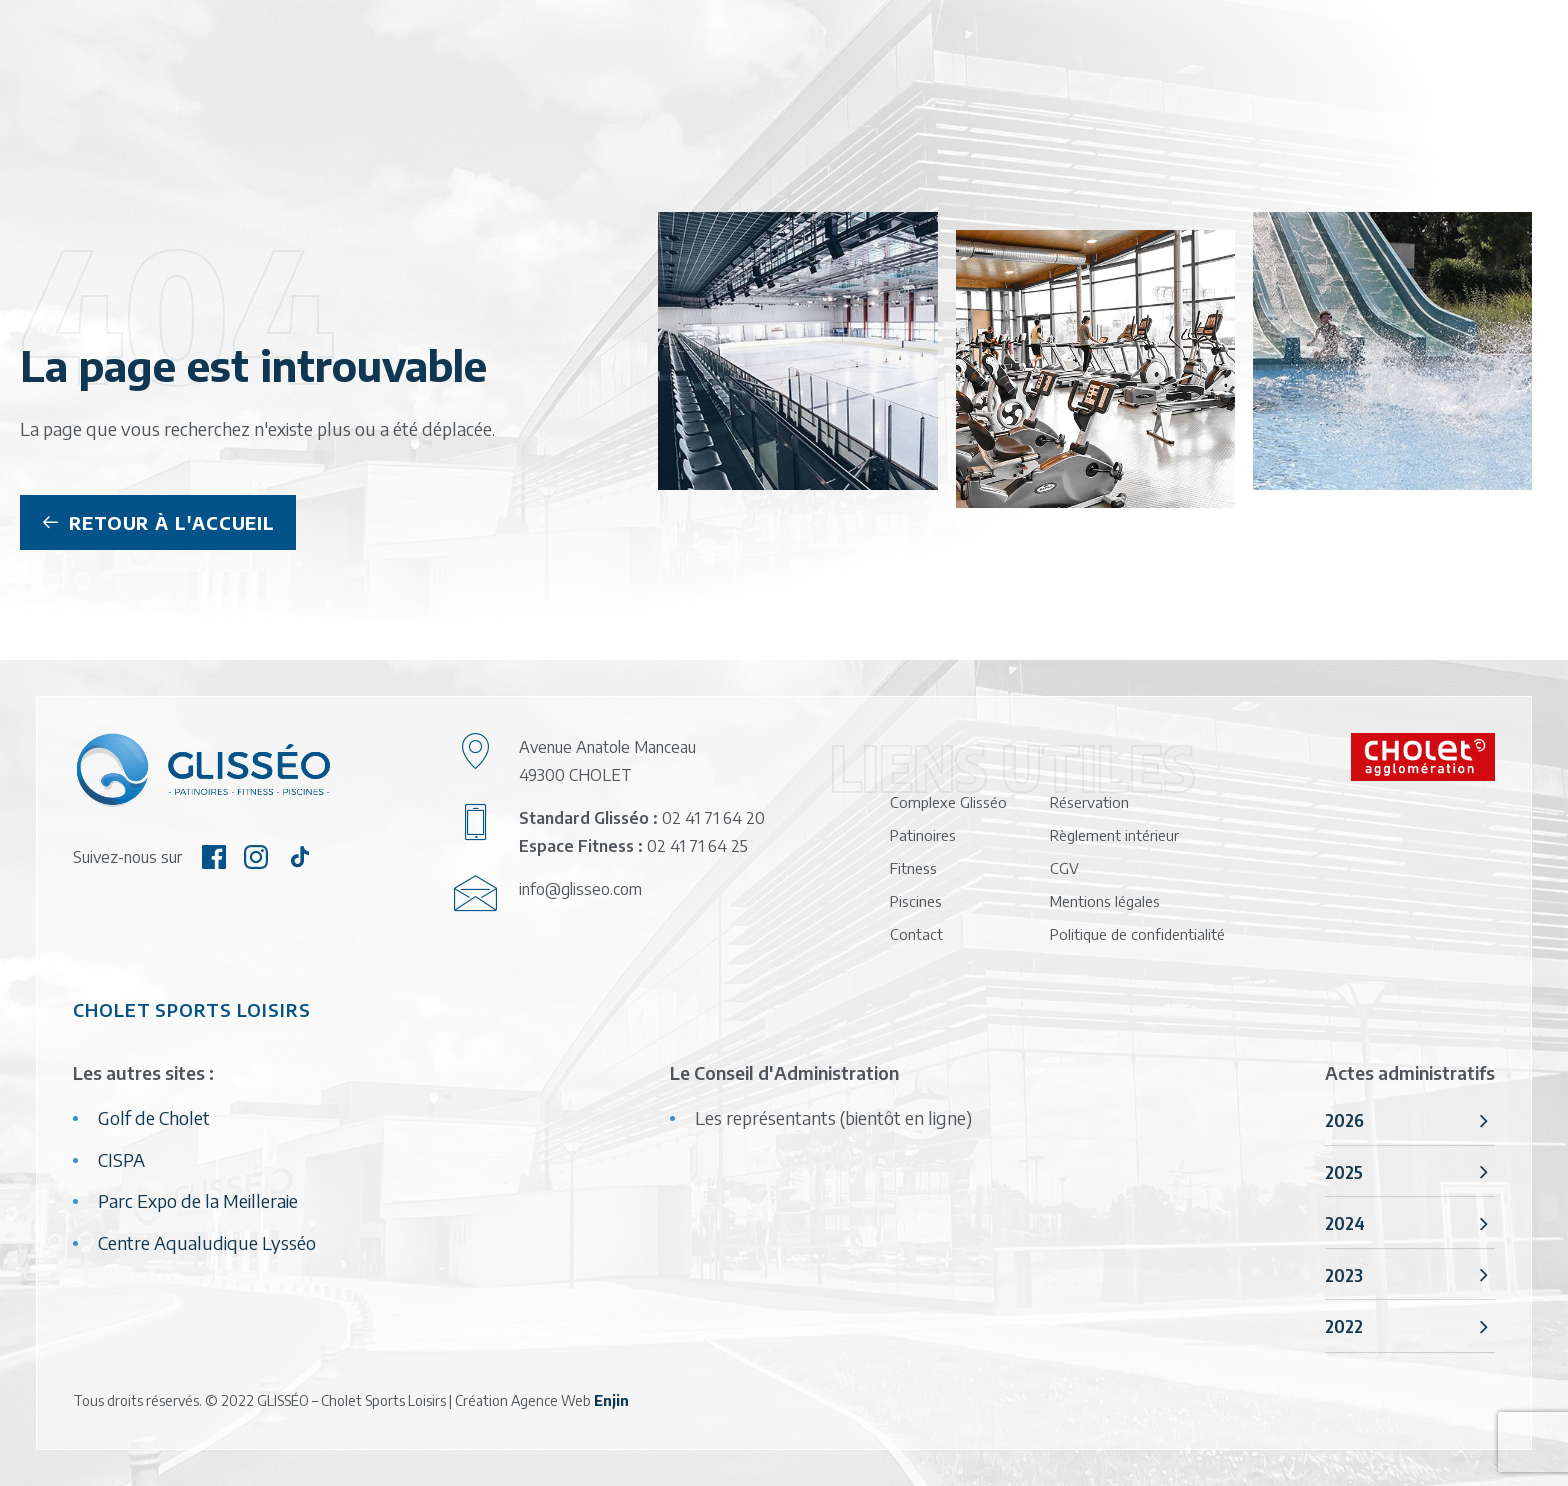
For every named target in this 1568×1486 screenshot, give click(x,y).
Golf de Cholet (154, 1117)
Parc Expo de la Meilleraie (198, 1200)
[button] (214, 861)
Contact (916, 934)
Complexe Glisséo (948, 802)
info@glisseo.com (580, 889)
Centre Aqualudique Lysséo (207, 1242)
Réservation (1089, 802)
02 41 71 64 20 (713, 818)
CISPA (121, 1159)
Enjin (611, 1400)
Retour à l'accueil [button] (158, 522)
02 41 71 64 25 (697, 846)
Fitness (913, 868)
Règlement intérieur (1114, 835)
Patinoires (923, 835)
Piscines (916, 901)
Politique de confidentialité (1137, 934)
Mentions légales (1105, 901)
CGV (1064, 868)
